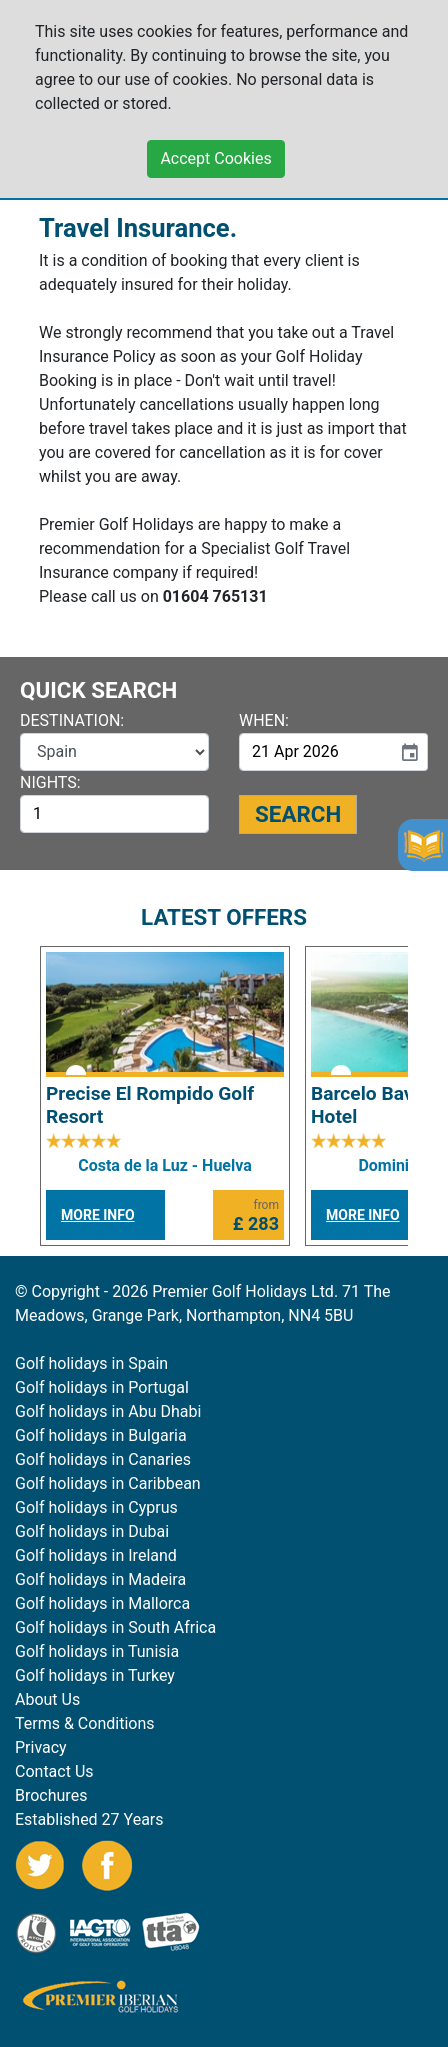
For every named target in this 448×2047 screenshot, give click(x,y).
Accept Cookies (215, 148)
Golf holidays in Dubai (92, 1531)
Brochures (51, 1795)
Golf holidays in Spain (91, 1363)
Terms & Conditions (85, 1723)
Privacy (41, 1747)
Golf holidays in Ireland (96, 1555)
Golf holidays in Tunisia (97, 1651)
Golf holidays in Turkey (95, 1675)
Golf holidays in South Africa (115, 1627)
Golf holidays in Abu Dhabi (108, 1411)
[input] (315, 752)
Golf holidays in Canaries (103, 1459)
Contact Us (54, 1771)
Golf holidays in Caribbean (108, 1483)
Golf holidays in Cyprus (96, 1507)
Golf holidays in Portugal (102, 1387)
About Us (47, 1699)
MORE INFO (98, 1215)
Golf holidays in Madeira (100, 1579)
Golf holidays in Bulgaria (101, 1435)
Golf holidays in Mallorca (102, 1603)
